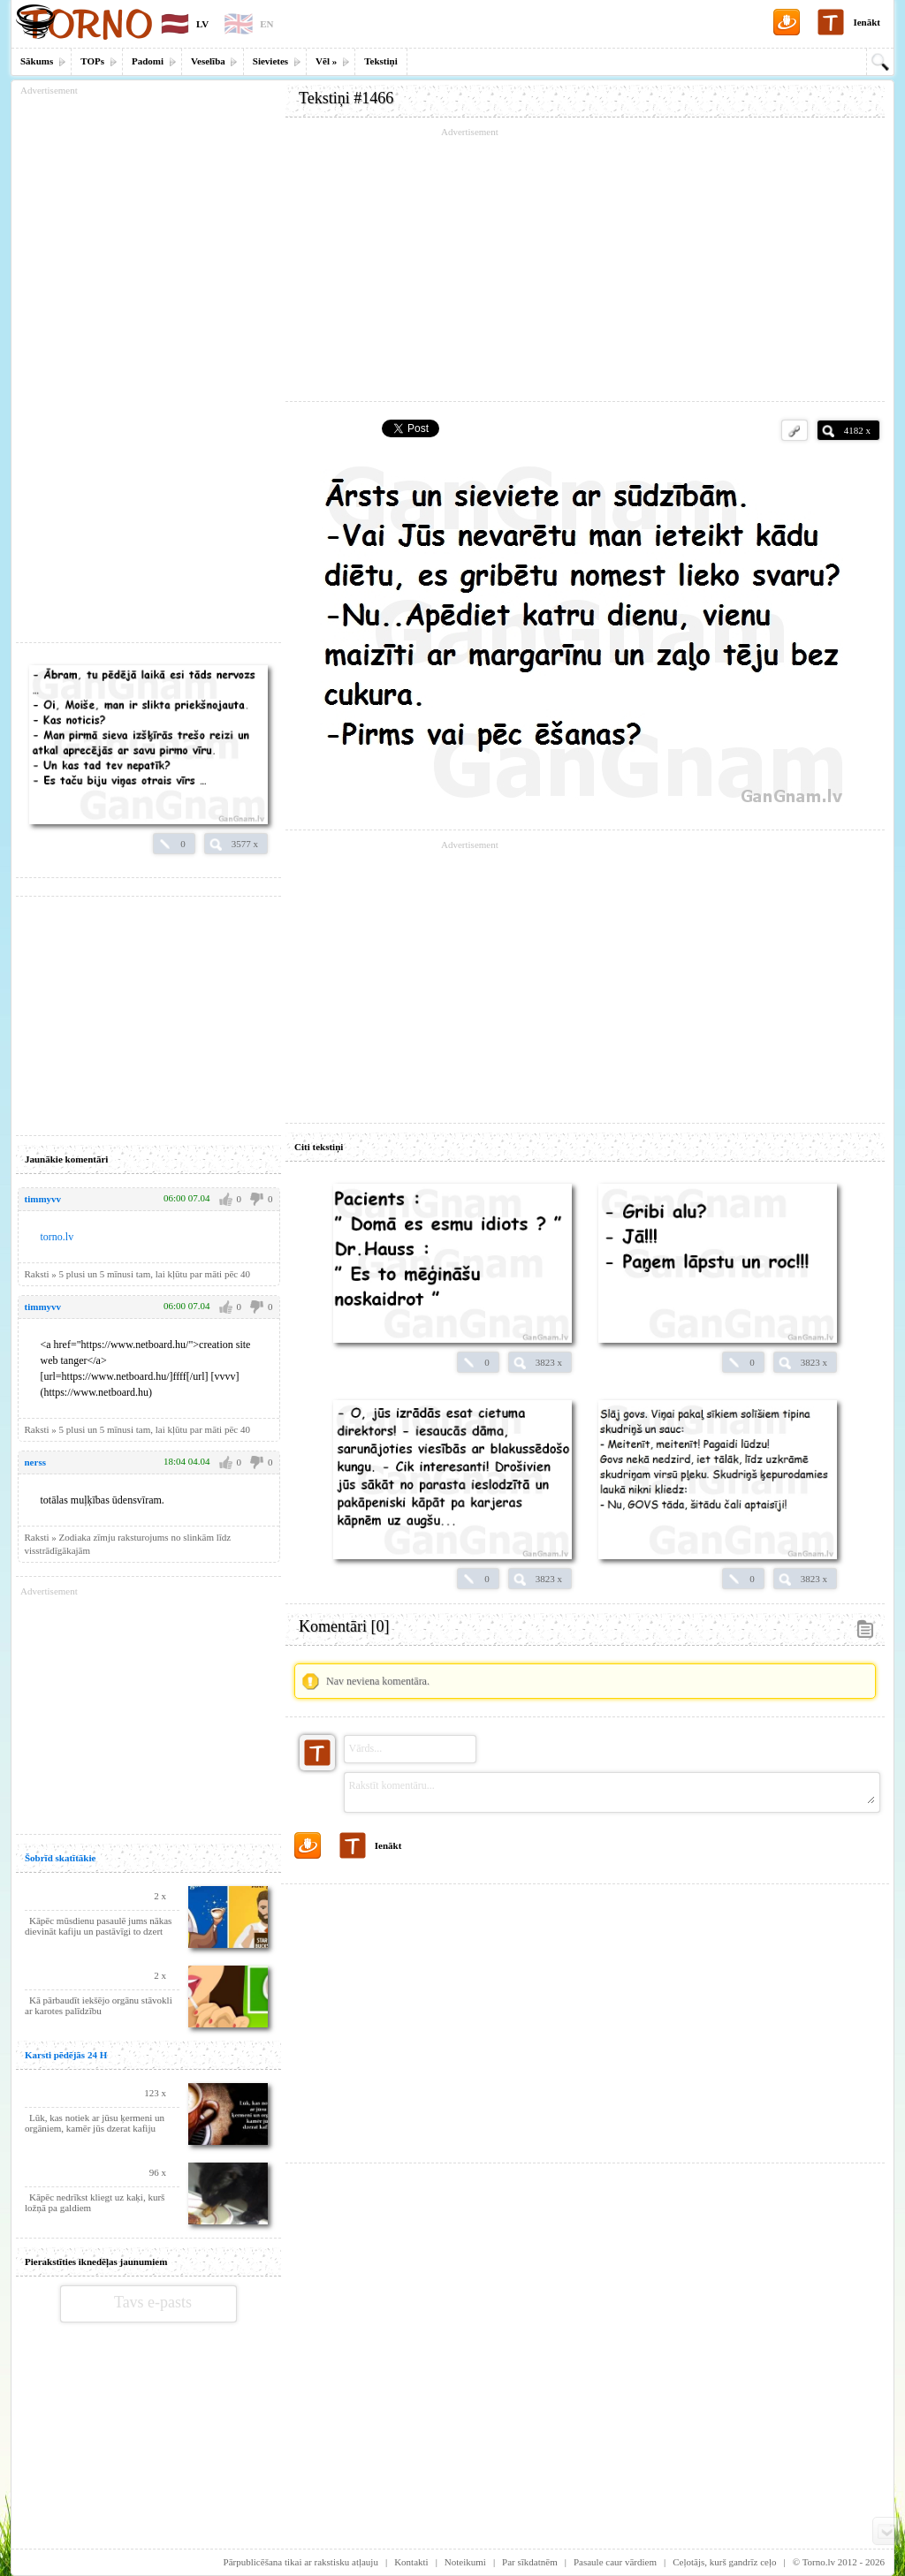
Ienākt (866, 22)
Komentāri (344, 1626)
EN (266, 24)
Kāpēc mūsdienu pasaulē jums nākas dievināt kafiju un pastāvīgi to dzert (98, 1925)
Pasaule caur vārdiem (615, 2562)
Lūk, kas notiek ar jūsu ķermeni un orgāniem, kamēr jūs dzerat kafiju (94, 2122)
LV (202, 24)
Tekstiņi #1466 (346, 98)
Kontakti (411, 2562)
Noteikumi (465, 2562)
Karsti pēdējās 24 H (66, 2054)
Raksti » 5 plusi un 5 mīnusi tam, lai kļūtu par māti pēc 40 (137, 1274)
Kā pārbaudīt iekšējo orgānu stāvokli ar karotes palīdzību (98, 2005)
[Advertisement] (585, 265)
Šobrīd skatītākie (60, 1857)
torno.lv (57, 1237)
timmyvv (43, 1198)
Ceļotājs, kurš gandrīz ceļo (724, 2562)
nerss (35, 1462)
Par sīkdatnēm (530, 2562)
